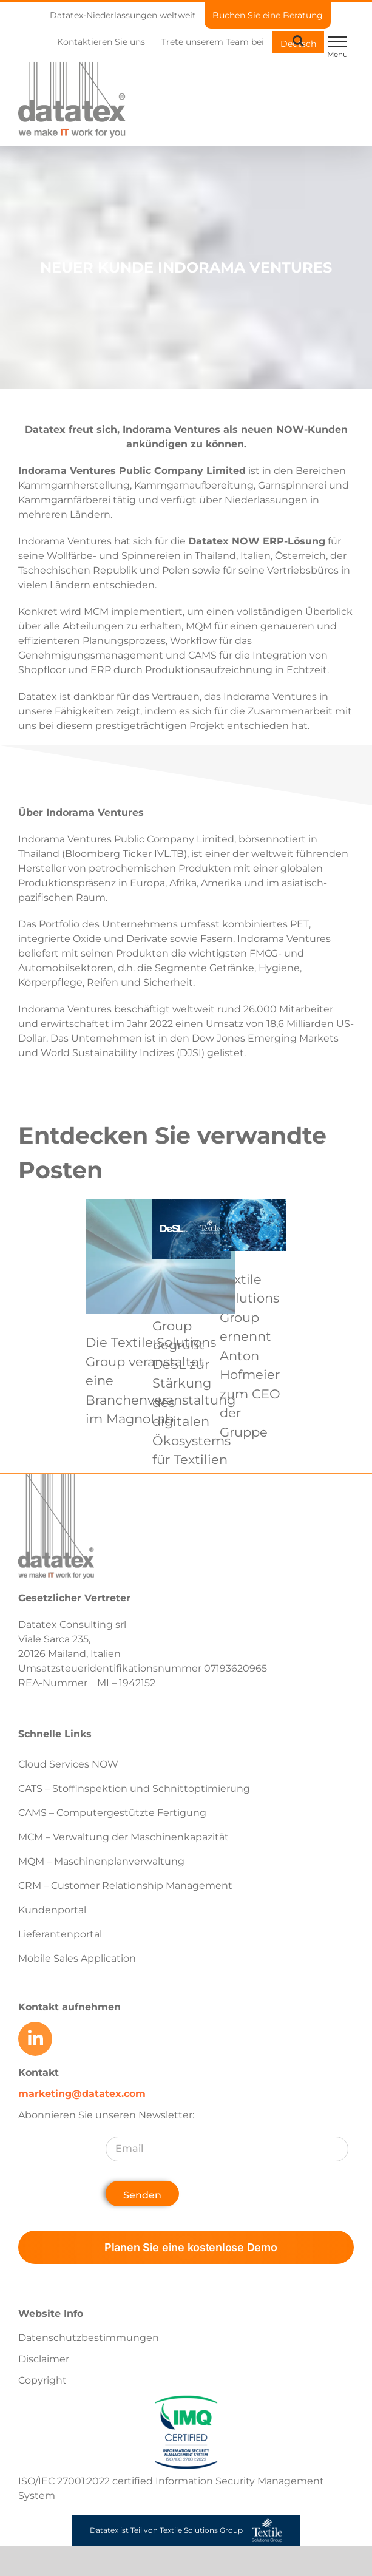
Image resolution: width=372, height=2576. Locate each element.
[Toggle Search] (298, 41)
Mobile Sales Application (77, 1958)
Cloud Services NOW (68, 1764)
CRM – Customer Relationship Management (125, 1885)
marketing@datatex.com (82, 2094)
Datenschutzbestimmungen (88, 2338)
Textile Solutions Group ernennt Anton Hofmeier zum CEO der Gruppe (250, 1356)
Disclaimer (43, 2359)
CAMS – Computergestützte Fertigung (112, 1812)
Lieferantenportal (60, 1934)
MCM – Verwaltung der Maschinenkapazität (123, 1837)
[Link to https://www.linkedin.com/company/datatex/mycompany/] (35, 2039)
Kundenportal (52, 1910)
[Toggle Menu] (337, 41)
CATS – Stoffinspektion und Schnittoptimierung (134, 1788)
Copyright (42, 2380)
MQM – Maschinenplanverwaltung (101, 1861)
